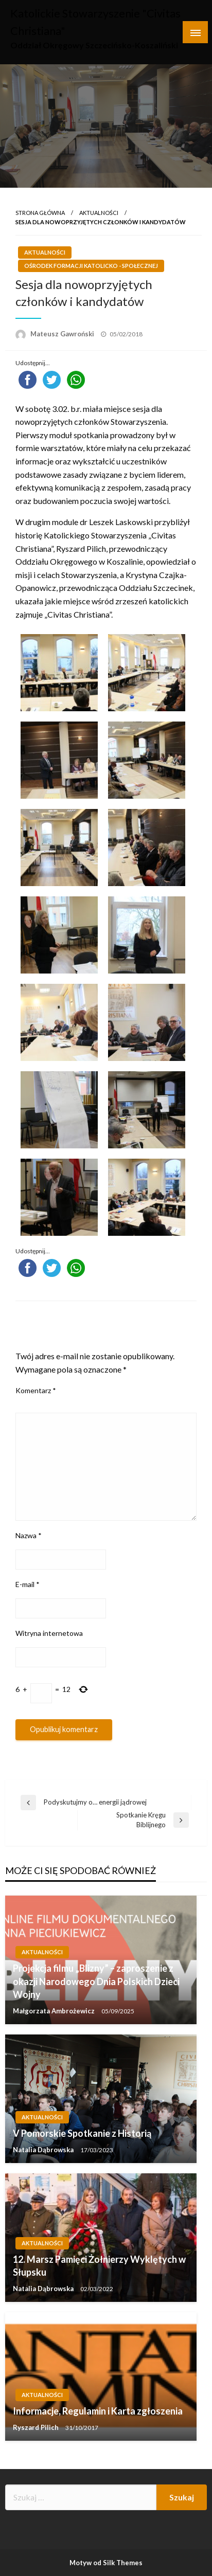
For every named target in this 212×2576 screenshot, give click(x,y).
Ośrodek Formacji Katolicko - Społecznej (91, 265)
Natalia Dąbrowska (44, 2150)
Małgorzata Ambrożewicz (54, 2011)
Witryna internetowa (49, 1633)
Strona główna (40, 212)
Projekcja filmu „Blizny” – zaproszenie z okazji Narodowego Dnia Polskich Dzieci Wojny (96, 1980)
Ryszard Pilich (36, 2427)
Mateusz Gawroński (63, 334)
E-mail (27, 1584)
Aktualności (98, 212)
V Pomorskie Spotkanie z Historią (82, 2133)
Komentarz (35, 1390)
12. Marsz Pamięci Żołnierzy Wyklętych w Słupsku (99, 2266)
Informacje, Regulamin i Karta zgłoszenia (98, 2411)
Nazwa (28, 1535)
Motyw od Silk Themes (106, 2563)
